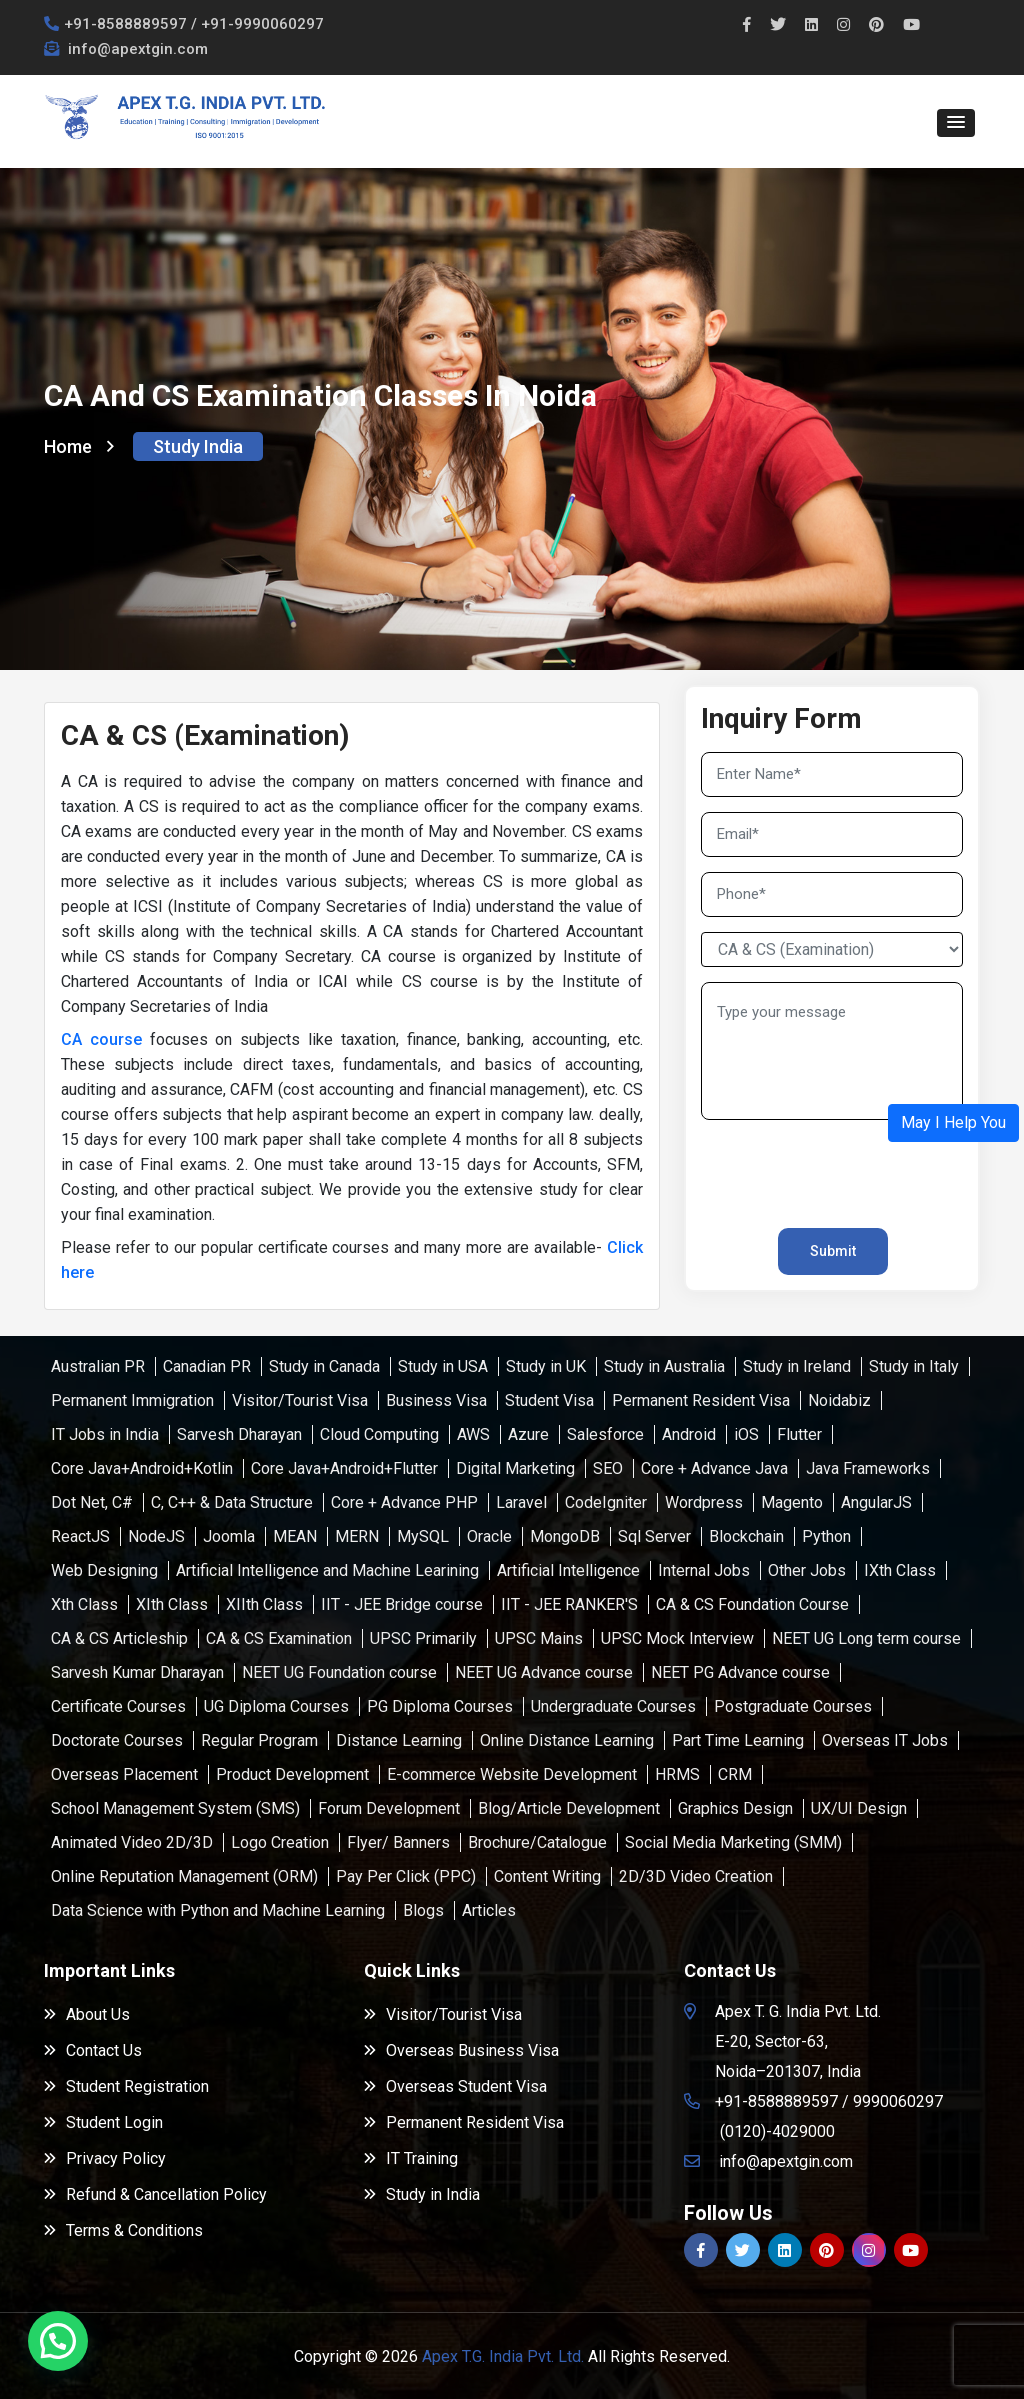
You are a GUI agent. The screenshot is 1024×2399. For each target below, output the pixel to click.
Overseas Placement (124, 1774)
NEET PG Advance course (740, 1672)
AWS (473, 1434)
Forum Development (389, 1808)
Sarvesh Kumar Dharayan (137, 1672)
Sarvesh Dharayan (239, 1434)
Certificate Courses (118, 1706)
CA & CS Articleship (119, 1638)
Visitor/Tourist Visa (300, 1400)
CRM (735, 1774)
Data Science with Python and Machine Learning (218, 1910)
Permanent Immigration (132, 1400)
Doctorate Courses (117, 1740)
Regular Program (259, 1740)
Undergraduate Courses (613, 1706)
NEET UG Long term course (866, 1638)
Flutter (799, 1434)
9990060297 (898, 2101)
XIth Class (172, 1604)
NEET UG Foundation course (339, 1672)
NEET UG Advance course (544, 1672)
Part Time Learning (738, 1740)
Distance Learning (399, 1740)
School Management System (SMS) (175, 1808)
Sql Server (654, 1536)
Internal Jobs (704, 1570)
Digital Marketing (515, 1468)
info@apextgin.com (136, 49)
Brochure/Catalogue (537, 1842)
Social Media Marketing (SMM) (733, 1842)
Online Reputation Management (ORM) (184, 1876)
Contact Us (93, 2050)
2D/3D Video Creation (696, 1876)
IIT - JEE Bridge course (402, 1604)
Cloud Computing (379, 1434)
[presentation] (818, 1165)
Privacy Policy (105, 2158)
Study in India (422, 2194)
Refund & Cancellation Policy (155, 2194)
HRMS (677, 1774)
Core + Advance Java (714, 1468)
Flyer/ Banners (398, 1842)
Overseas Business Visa (461, 2050)
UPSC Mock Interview (677, 1638)
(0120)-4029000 (777, 2131)
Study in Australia (664, 1366)
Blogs (423, 1910)
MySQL (423, 1536)
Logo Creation (280, 1842)
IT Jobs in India (105, 1434)
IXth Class (900, 1570)
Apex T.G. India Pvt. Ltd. (503, 2356)
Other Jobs (807, 1570)
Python (826, 1536)
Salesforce (605, 1434)
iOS (746, 1434)
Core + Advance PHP (404, 1502)
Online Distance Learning (567, 1740)
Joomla (229, 1536)
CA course (101, 1039)
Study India (198, 446)
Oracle (489, 1536)
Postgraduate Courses (793, 1706)
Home (79, 446)
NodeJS (156, 1536)
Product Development (292, 1774)
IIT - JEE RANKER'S (569, 1604)
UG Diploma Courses (276, 1706)
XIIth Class (264, 1604)
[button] (956, 123)
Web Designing (104, 1570)
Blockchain (746, 1536)
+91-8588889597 (125, 24)
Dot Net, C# (92, 1502)
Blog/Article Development (569, 1808)
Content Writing (547, 1876)
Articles (489, 1910)
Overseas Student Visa (455, 2086)
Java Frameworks (868, 1468)
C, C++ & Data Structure (232, 1502)
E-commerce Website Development (512, 1774)
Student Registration (126, 2086)
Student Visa (549, 1400)
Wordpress (704, 1502)
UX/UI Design (859, 1808)
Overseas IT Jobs (885, 1740)
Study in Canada (324, 1366)
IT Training (411, 2158)
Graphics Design (735, 1808)
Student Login (103, 2122)
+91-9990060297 (262, 24)
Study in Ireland (797, 1366)
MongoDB (565, 1536)
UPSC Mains (539, 1638)
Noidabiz (839, 1400)
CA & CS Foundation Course (752, 1604)
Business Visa (436, 1400)
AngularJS (876, 1502)
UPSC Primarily (423, 1638)
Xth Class (84, 1604)
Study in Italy (914, 1366)
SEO (608, 1468)
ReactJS (80, 1536)
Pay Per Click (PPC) (406, 1876)
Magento (792, 1502)
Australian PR (98, 1366)
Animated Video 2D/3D (132, 1842)
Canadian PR (207, 1366)
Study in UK (546, 1366)
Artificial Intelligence (568, 1570)
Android (689, 1434)
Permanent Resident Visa (701, 1400)
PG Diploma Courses (440, 1706)
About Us (87, 2014)
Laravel (521, 1502)
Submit (833, 1251)
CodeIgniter (606, 1502)
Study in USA (443, 1366)
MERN (357, 1536)
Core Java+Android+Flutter (344, 1468)
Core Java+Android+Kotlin (142, 1468)
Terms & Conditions (123, 2230)
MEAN (295, 1536)
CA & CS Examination (279, 1638)
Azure (528, 1434)
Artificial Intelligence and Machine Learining (327, 1570)
